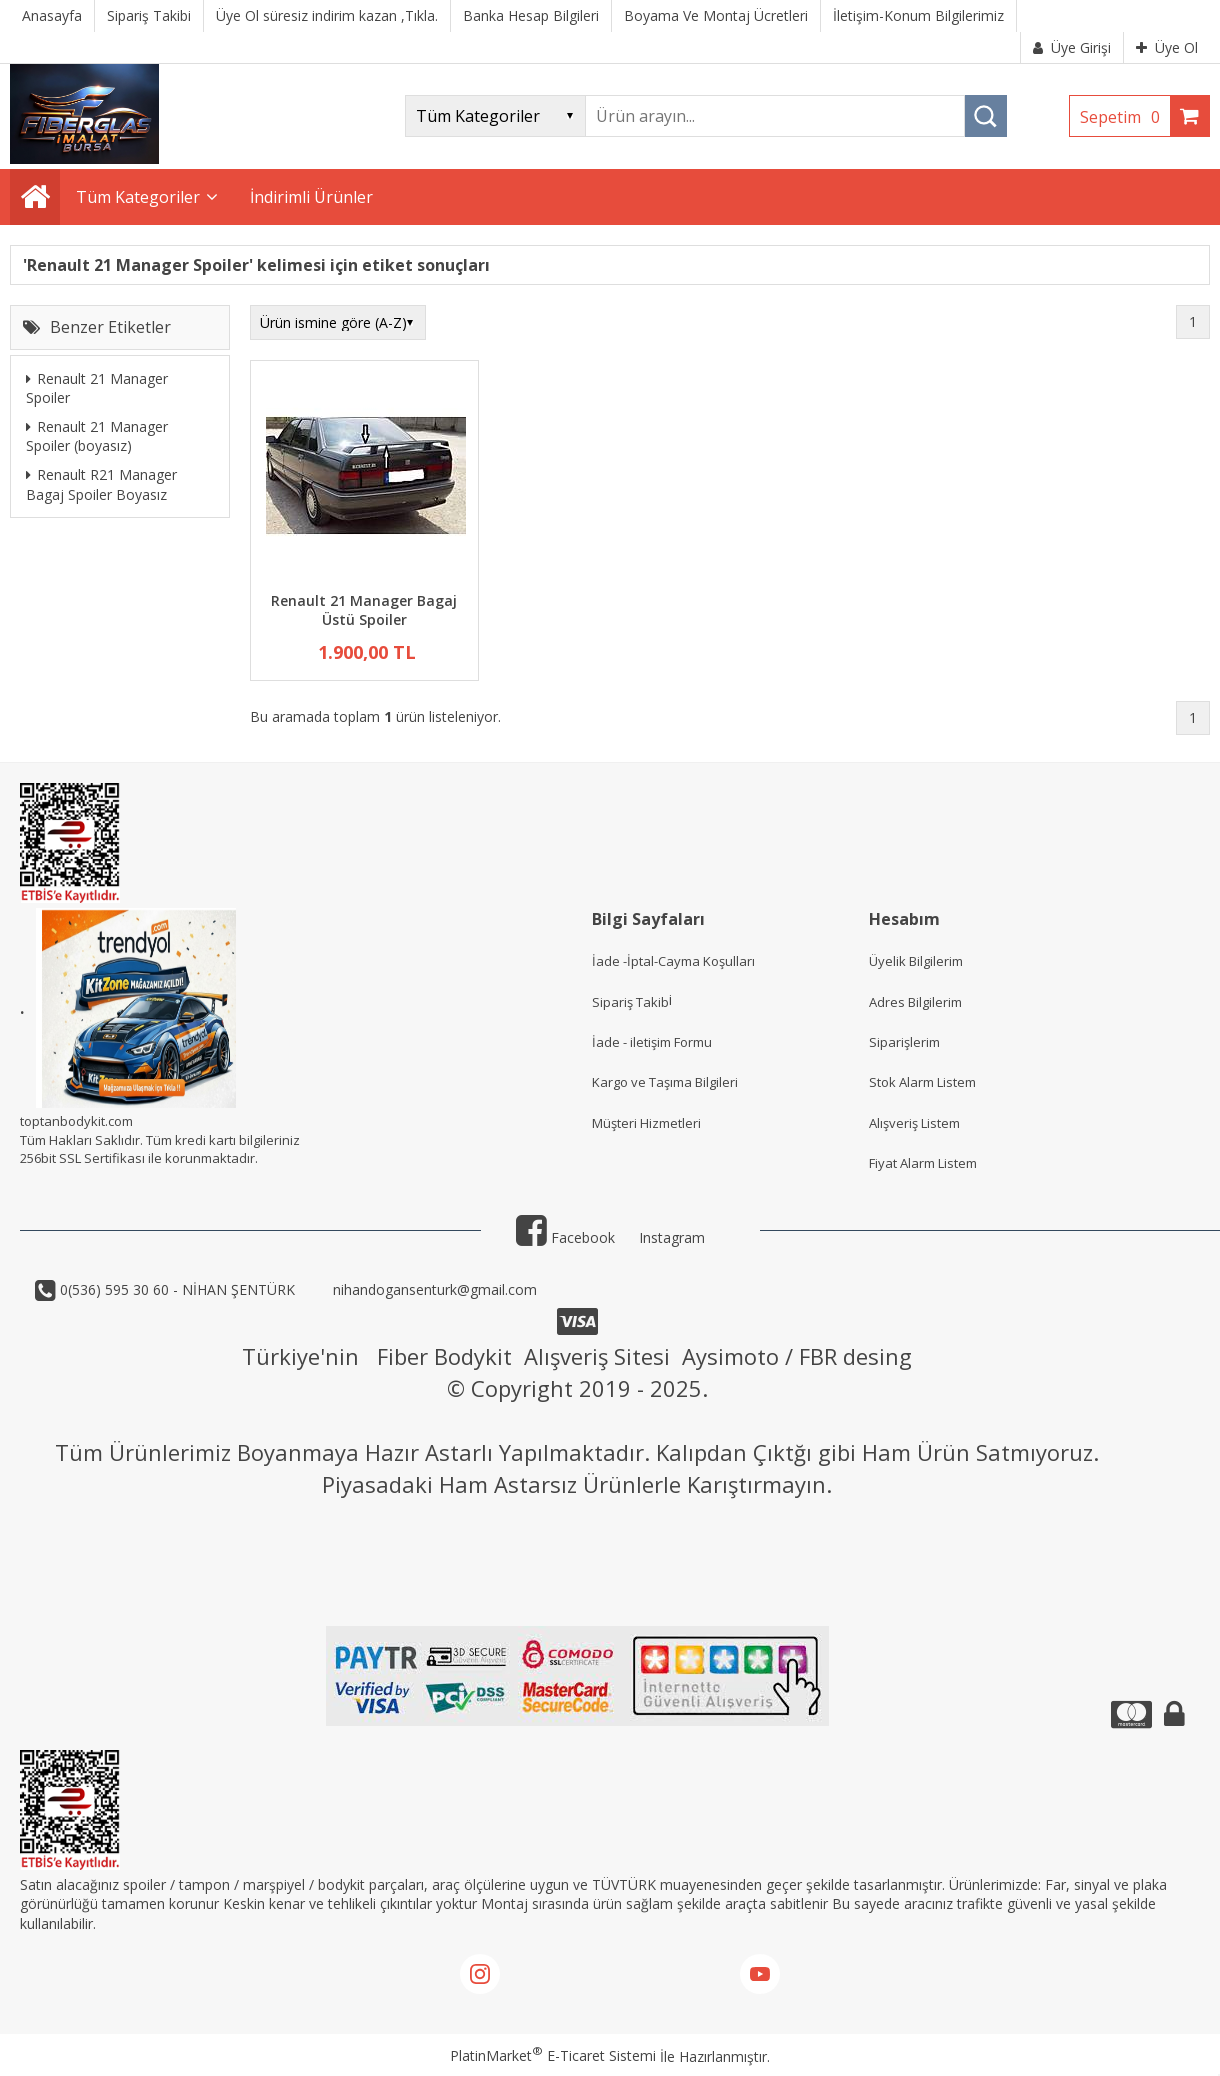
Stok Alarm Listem (922, 1082)
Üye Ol (1167, 47)
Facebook (565, 1237)
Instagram (672, 1237)
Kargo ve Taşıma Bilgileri (665, 1082)
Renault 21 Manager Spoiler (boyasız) (97, 436)
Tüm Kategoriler (138, 197)
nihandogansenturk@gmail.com (433, 1289)
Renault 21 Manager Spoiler (97, 388)
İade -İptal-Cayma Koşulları (673, 961)
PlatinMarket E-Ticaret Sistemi (553, 2055)
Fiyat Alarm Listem (923, 1163)
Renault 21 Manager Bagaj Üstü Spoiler (364, 610)
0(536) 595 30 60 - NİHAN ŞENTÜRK (175, 1289)
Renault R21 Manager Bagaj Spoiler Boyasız (101, 484)
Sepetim (1125, 117)
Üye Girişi (1072, 47)
